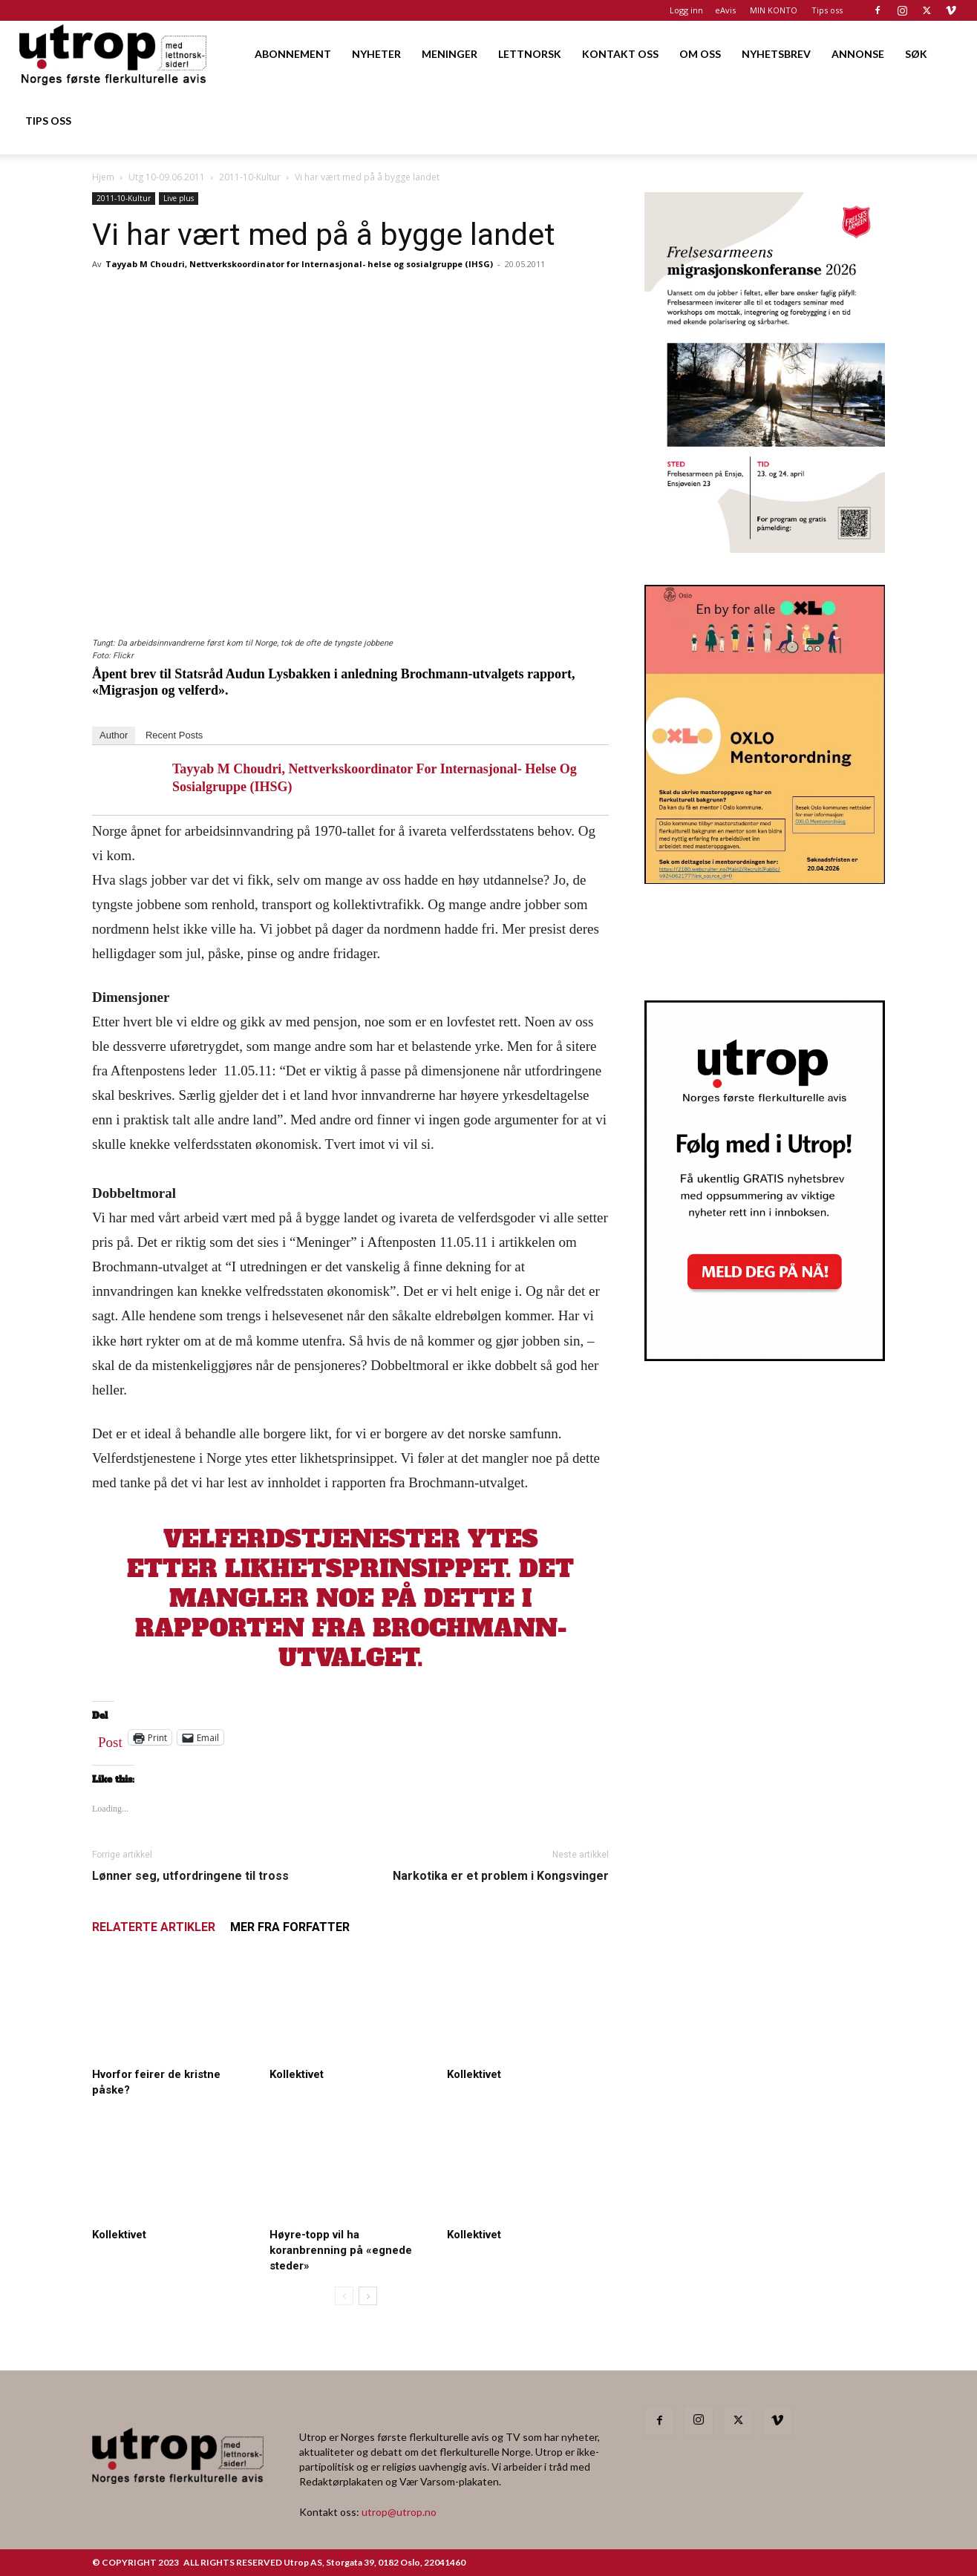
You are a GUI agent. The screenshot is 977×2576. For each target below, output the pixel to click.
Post (110, 1738)
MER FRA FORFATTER (290, 1927)
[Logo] (114, 54)
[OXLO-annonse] (764, 879)
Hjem (103, 177)
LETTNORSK (529, 53)
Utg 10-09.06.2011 (166, 177)
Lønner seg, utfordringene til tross (190, 1876)
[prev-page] (344, 2296)
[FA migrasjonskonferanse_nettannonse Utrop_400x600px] (764, 548)
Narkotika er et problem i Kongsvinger (501, 1876)
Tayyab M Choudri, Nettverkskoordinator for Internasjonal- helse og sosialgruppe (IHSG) (299, 263)
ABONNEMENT (293, 53)
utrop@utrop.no (399, 2511)
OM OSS (700, 53)
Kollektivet (296, 2074)
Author (113, 735)
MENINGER (449, 53)
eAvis (725, 10)
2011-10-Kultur (250, 177)
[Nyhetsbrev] (764, 1356)
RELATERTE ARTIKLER (153, 1927)
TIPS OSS (48, 120)
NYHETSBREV (776, 53)
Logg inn (686, 10)
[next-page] (368, 2296)
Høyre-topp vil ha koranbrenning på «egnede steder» (340, 2250)
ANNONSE (857, 53)
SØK (916, 53)
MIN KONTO (773, 10)
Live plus (178, 198)
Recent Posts (174, 735)
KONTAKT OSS (620, 53)
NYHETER (376, 53)
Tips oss (827, 10)
